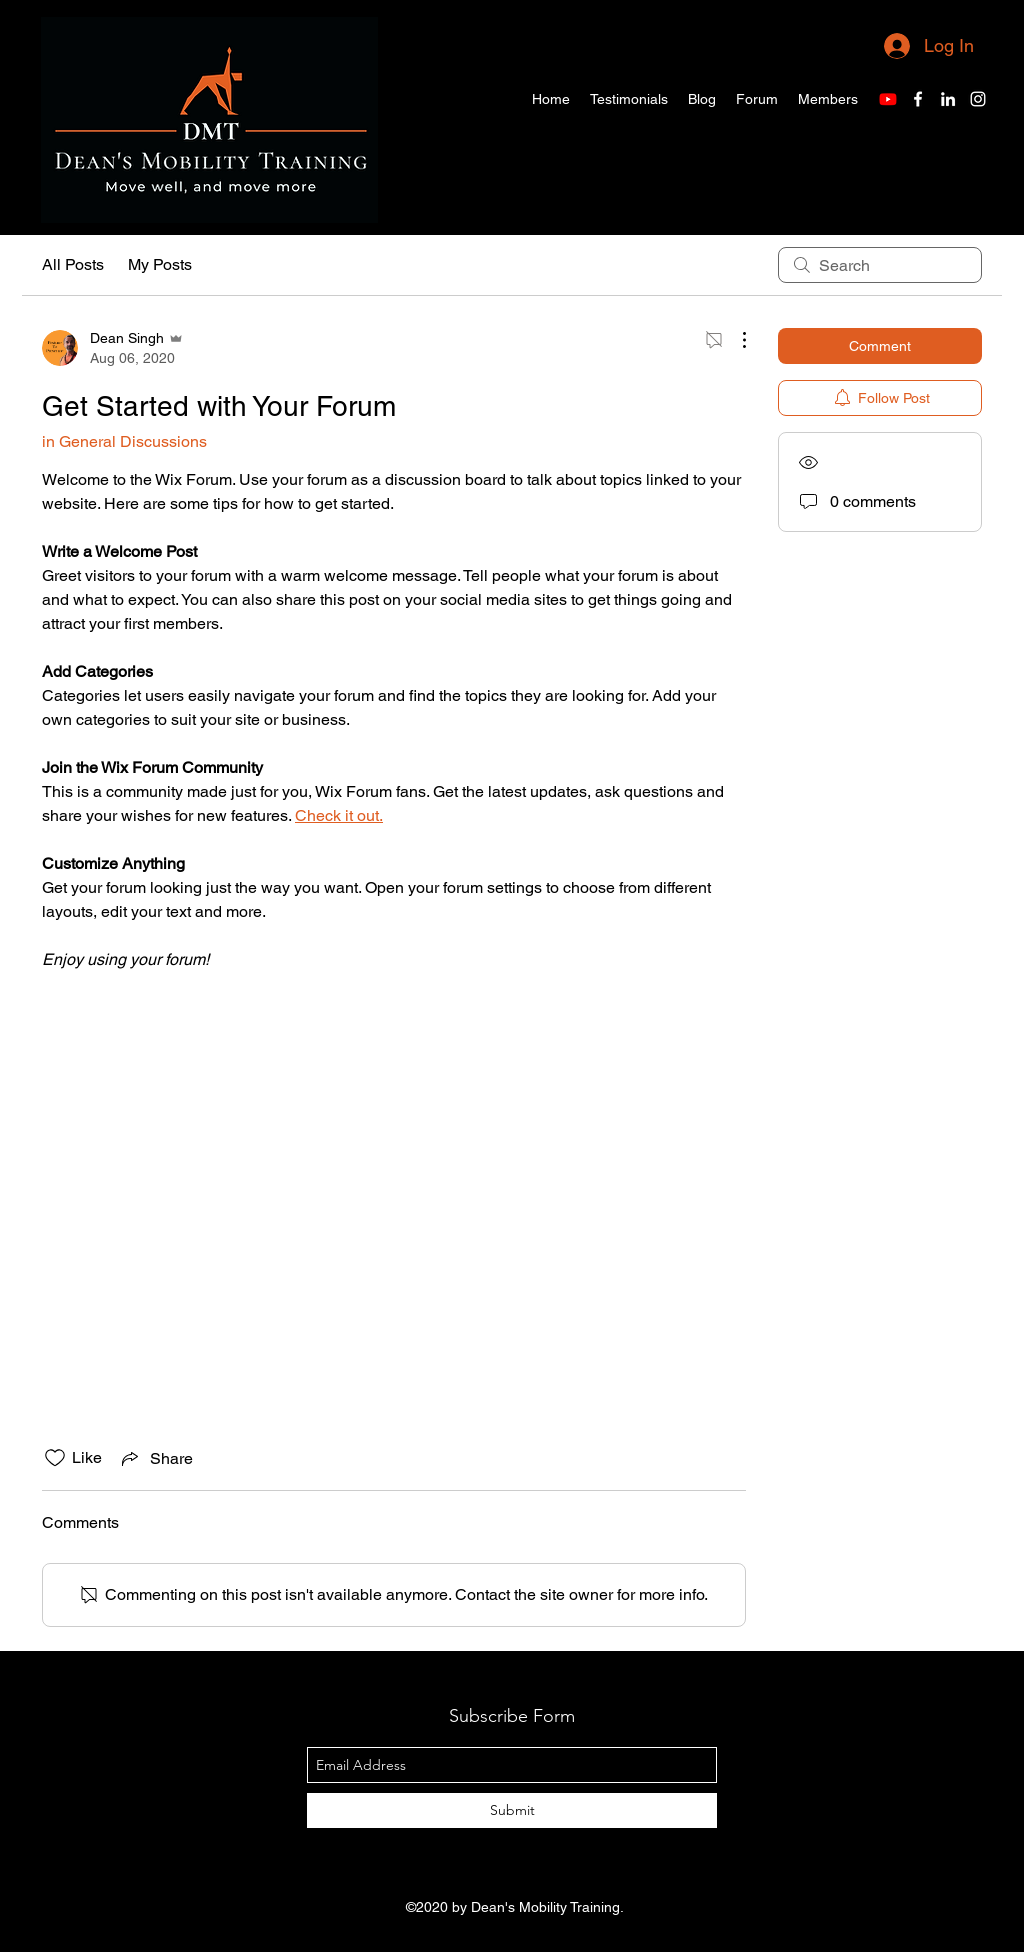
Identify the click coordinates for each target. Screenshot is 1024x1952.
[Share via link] (155, 1458)
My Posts (160, 264)
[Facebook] (918, 99)
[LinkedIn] (948, 99)
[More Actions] (734, 340)
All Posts (73, 264)
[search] (880, 265)
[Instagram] (978, 99)
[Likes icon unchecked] (55, 1458)
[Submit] (512, 1810)
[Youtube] (888, 99)
